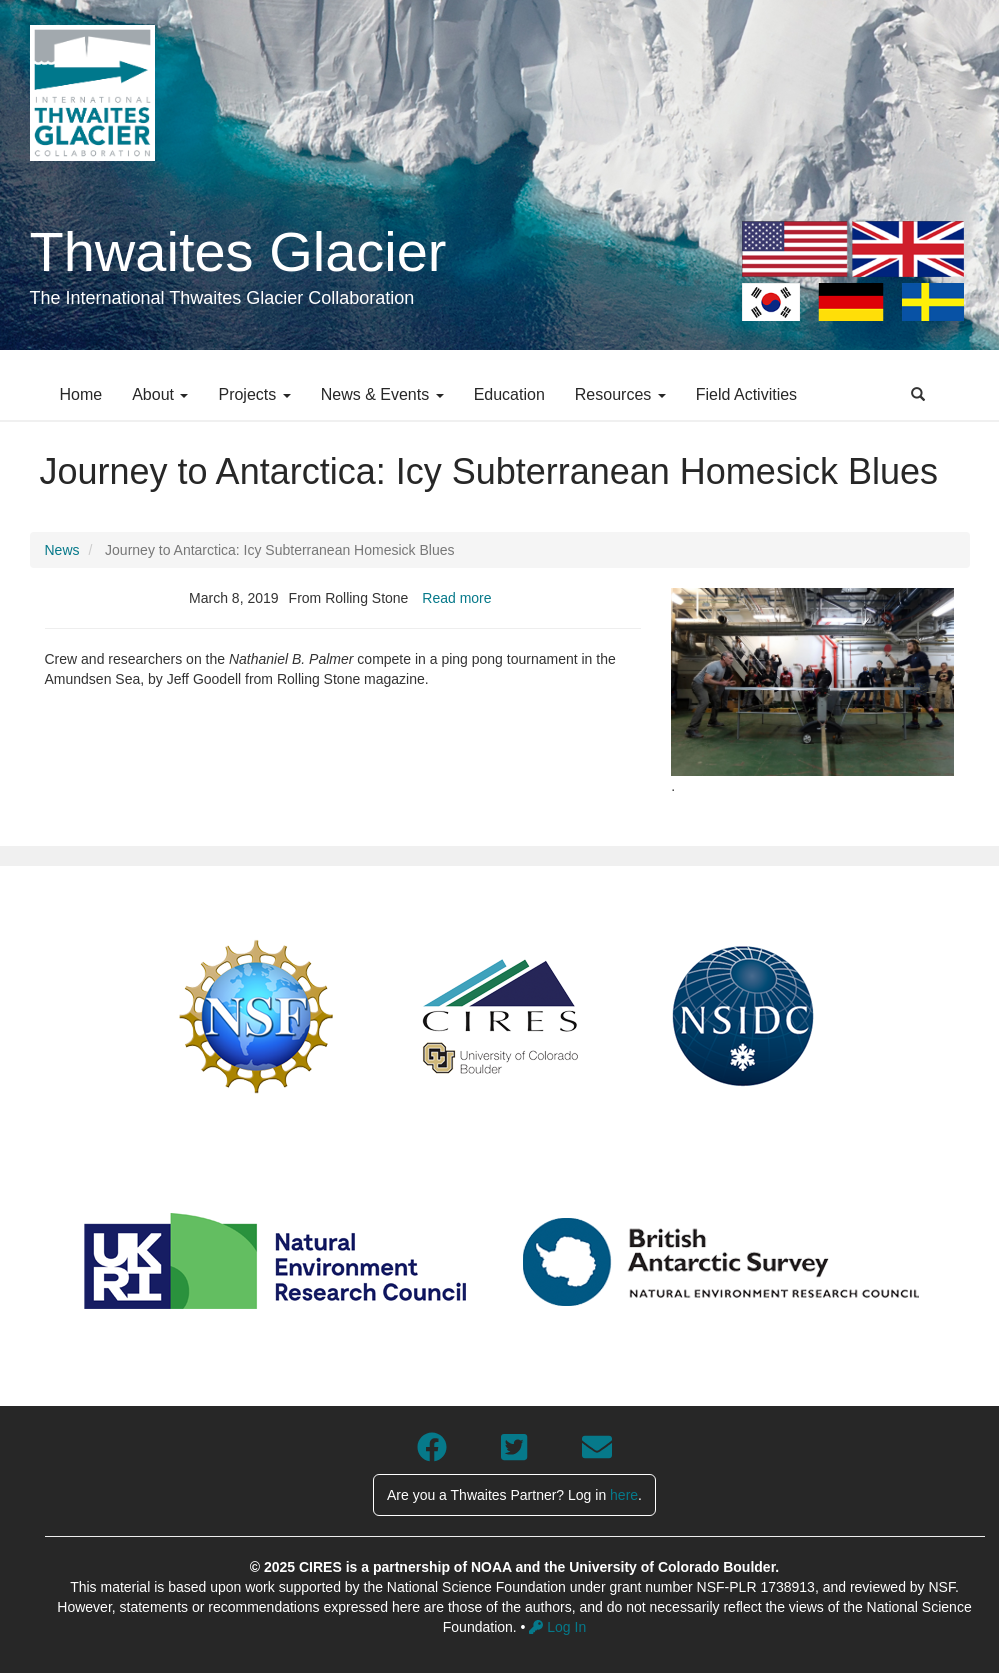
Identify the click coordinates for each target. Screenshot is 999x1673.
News (62, 550)
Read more (456, 598)
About (160, 394)
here (624, 1495)
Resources (620, 394)
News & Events (382, 394)
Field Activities (746, 394)
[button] (812, 682)
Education (509, 394)
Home (81, 394)
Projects (254, 394)
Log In (557, 1627)
